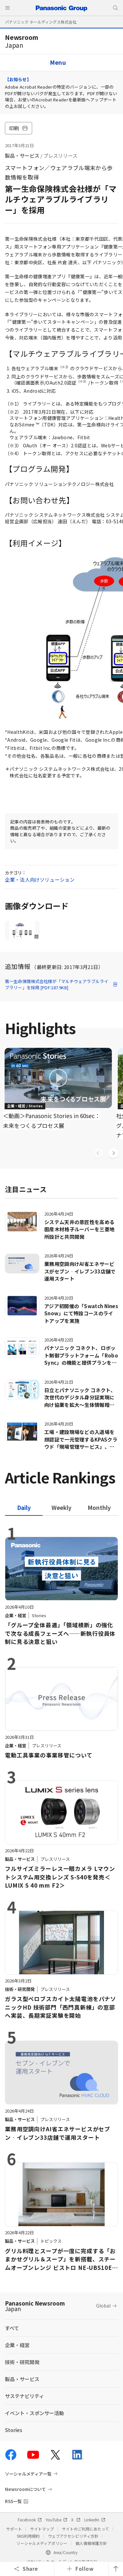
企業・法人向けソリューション (39, 879)
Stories (13, 2430)
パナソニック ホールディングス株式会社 (40, 22)
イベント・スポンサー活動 (34, 2413)
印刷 (18, 128)
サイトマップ (42, 2529)
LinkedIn (94, 2519)
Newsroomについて (25, 2489)
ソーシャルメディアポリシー (41, 2543)
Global (103, 2305)
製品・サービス (22, 155)
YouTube (56, 2519)
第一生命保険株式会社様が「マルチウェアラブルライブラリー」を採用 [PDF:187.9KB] (61, 984)
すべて (12, 2328)
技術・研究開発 (22, 2362)
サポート (14, 2529)
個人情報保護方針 (91, 2543)
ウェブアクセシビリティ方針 (73, 2536)
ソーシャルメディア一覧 (28, 2473)
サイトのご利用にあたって (85, 2529)
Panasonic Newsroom (35, 2306)
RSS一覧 (13, 2501)
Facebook (30, 2519)
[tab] (61, 1507)
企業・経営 (17, 2345)
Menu (58, 62)
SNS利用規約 (28, 2536)
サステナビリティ (24, 2396)
